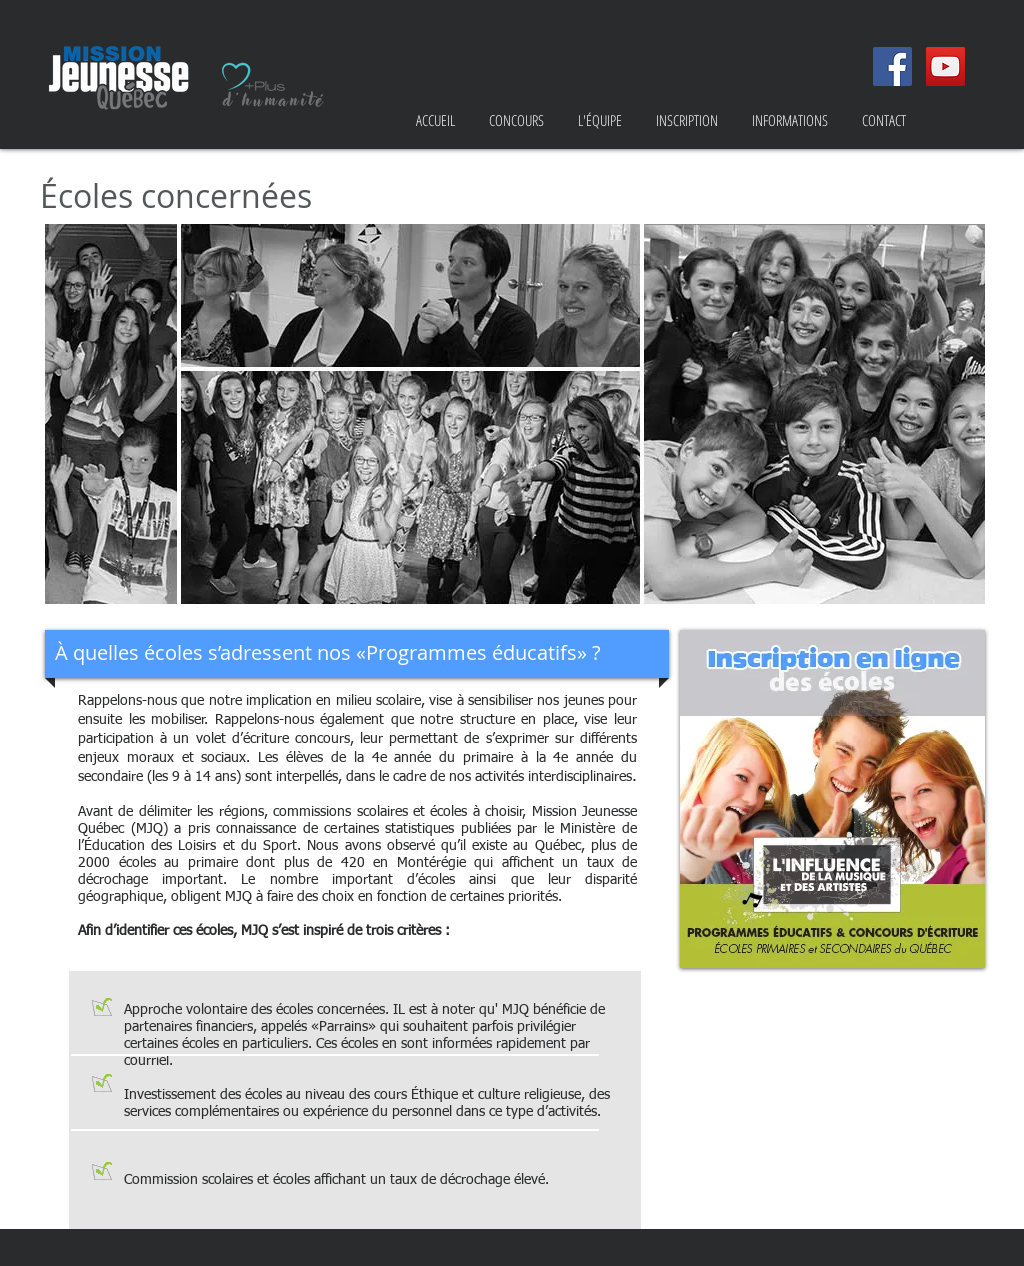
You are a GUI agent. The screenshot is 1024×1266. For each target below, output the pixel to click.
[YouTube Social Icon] (945, 66)
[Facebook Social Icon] (892, 66)
